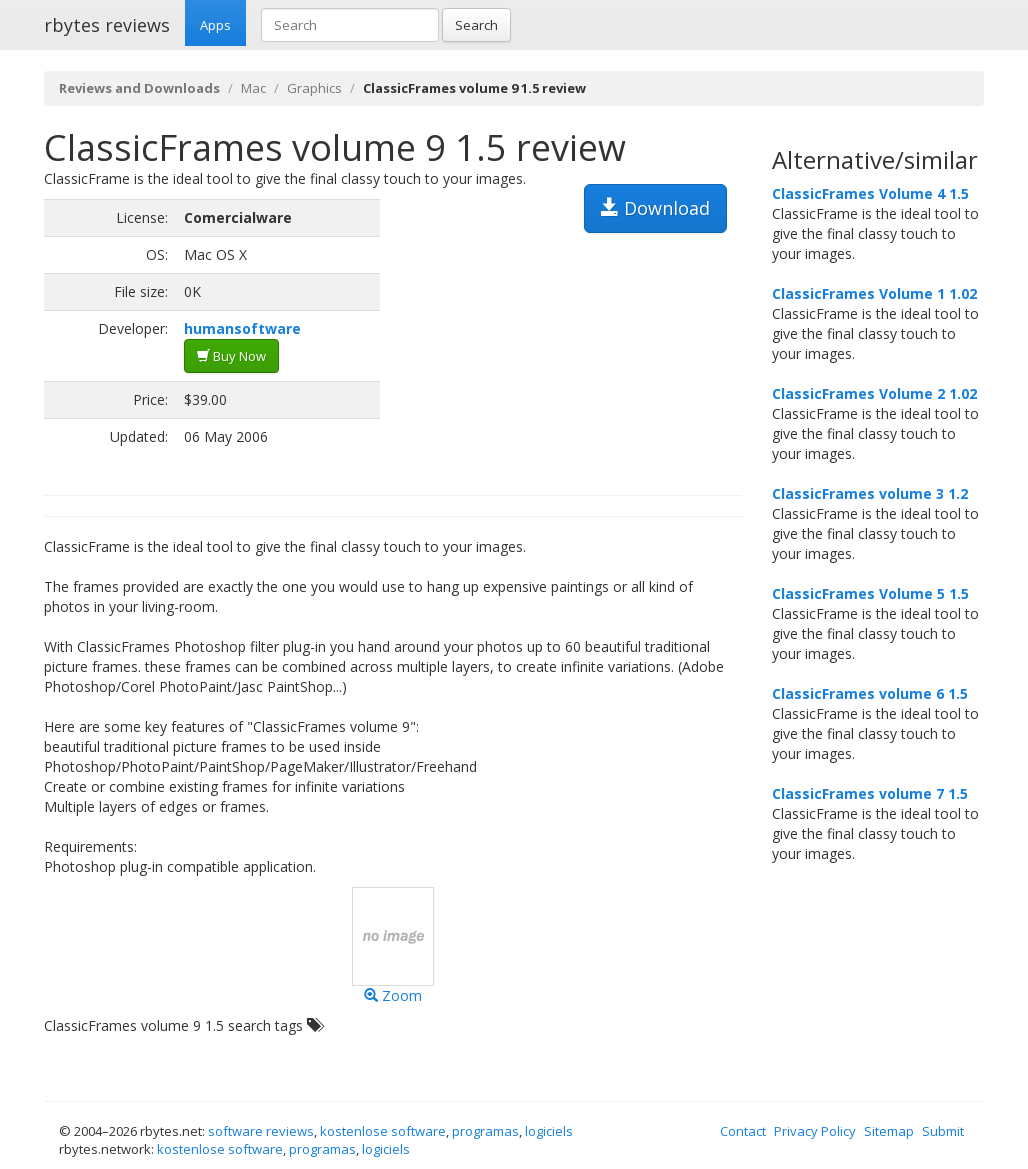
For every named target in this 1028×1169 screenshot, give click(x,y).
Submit (943, 1131)
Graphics (314, 88)
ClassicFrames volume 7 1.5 (870, 793)
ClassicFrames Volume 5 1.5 (870, 593)
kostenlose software (383, 1131)
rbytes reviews (107, 25)
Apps (215, 25)
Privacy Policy (815, 1131)
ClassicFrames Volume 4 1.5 (870, 193)
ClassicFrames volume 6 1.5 (870, 693)
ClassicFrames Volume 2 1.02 (874, 393)
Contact (743, 1131)
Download (655, 208)
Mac (253, 88)
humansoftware (242, 328)
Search (476, 25)
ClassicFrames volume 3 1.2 (870, 493)
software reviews (261, 1131)
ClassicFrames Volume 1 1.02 (874, 293)
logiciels (549, 1131)
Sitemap (889, 1131)
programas (485, 1131)
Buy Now (231, 356)
